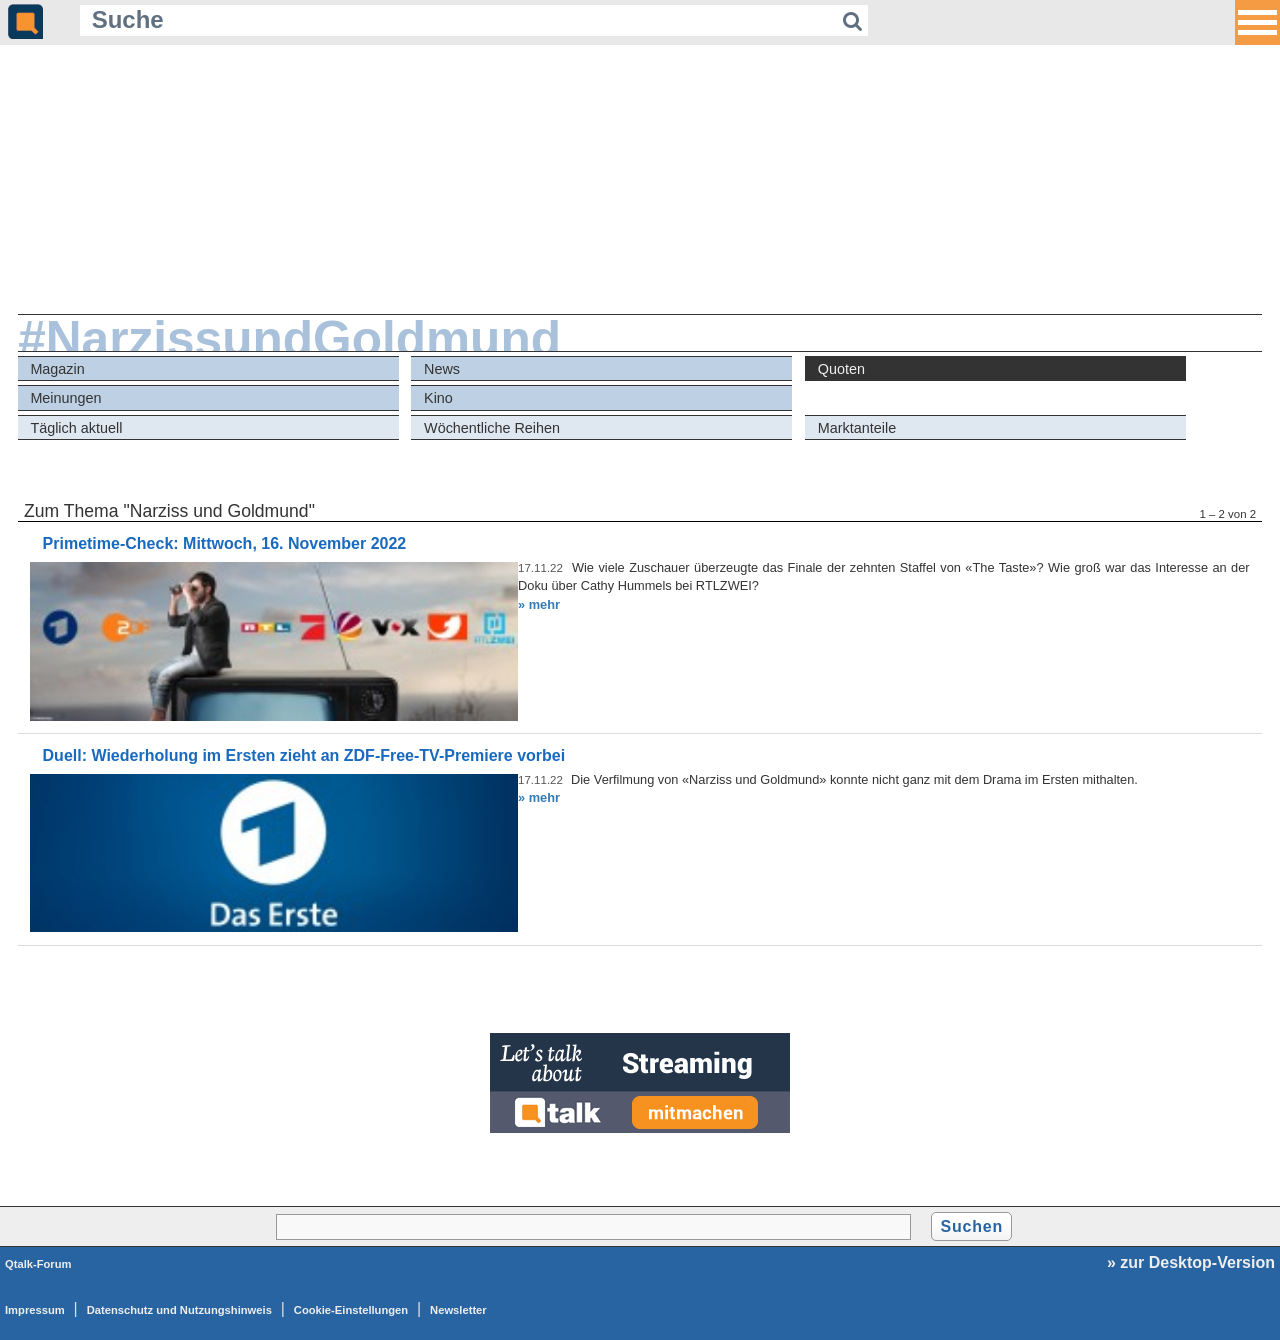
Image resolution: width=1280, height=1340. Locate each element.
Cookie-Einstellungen (351, 1310)
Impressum (35, 1310)
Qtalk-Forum (38, 1264)
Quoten (841, 369)
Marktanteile (857, 428)
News (442, 369)
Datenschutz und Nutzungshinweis (179, 1310)
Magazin (57, 369)
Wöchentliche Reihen (492, 428)
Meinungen (65, 398)
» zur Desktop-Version (1191, 1262)
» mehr (539, 604)
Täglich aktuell (76, 428)
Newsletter (458, 1310)
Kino (438, 398)
